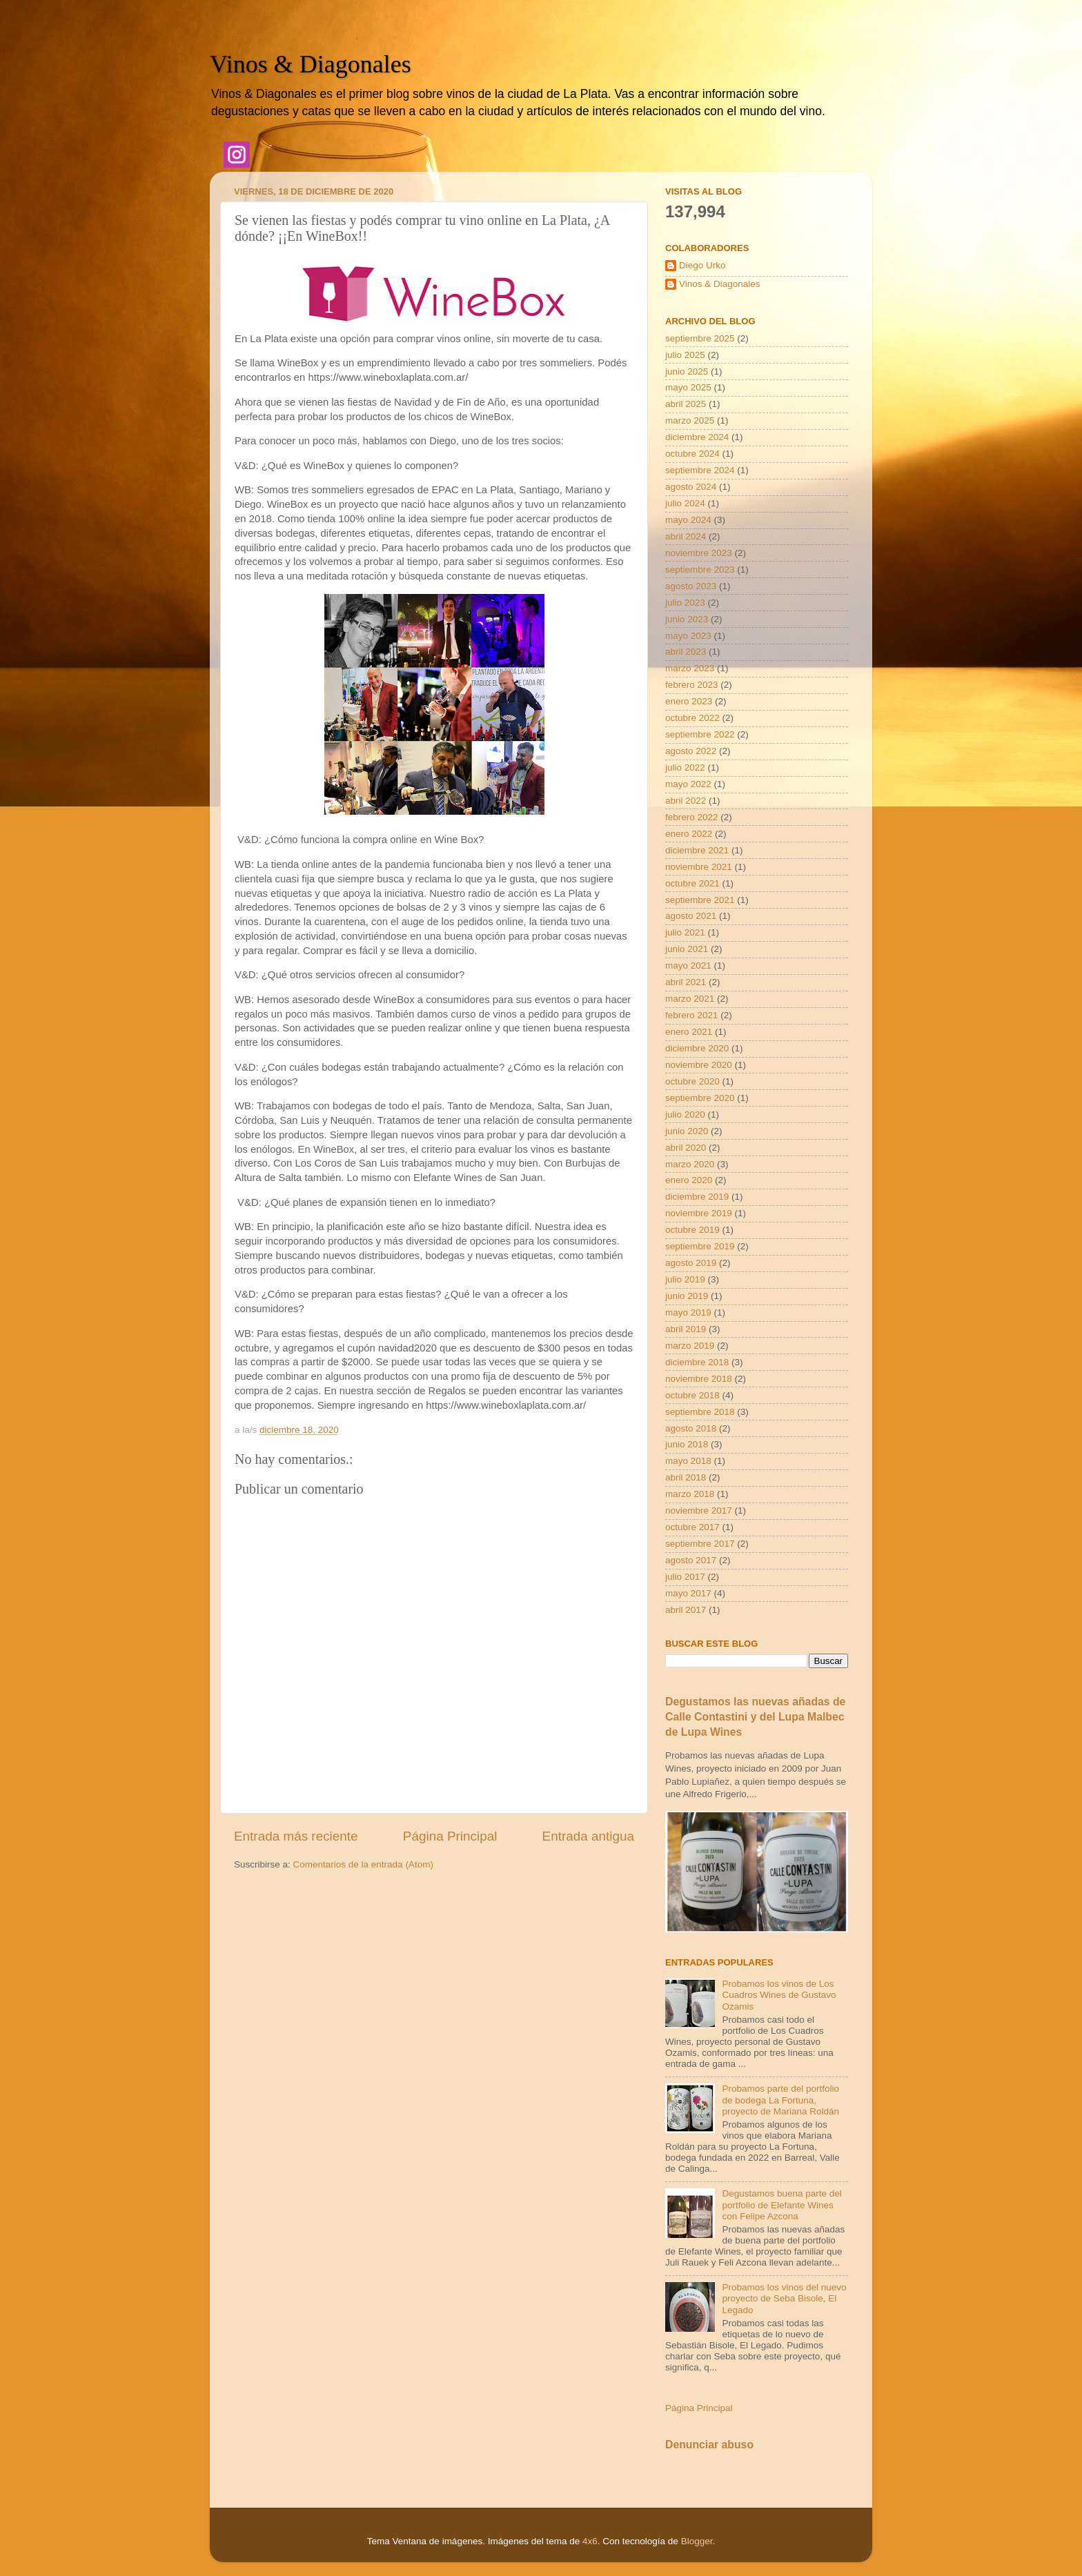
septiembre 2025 (700, 338)
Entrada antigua (588, 1836)
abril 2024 (685, 536)
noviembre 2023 (698, 553)
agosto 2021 (690, 916)
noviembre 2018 (698, 1379)
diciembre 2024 (697, 437)
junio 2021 (686, 949)
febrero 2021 (691, 1015)
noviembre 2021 (698, 867)
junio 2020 (686, 1131)
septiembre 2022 (700, 734)
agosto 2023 (690, 586)
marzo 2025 (689, 420)
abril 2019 (685, 1329)
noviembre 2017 (698, 1510)
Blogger (697, 2541)
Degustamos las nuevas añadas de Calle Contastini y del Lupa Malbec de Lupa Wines (755, 1717)
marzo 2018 (689, 1494)
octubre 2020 (692, 1081)
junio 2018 (686, 1444)
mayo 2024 (688, 520)
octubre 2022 (692, 718)
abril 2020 (685, 1147)
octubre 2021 (692, 883)
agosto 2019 (690, 1263)
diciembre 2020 (697, 1048)
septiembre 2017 (700, 1543)
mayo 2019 (688, 1312)
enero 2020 (688, 1180)
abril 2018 (685, 1477)
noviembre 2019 (698, 1213)
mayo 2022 (688, 784)
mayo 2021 (688, 965)
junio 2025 (686, 371)
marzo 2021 (689, 998)
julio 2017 (685, 1577)
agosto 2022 (690, 751)
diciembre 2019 (697, 1196)
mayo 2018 (688, 1461)
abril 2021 (685, 982)
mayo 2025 (688, 387)
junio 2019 (686, 1296)
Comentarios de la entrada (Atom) (363, 1864)
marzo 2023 (689, 668)
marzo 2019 (689, 1345)
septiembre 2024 (700, 470)
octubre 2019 (692, 1230)
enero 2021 (688, 1032)
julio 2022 (685, 767)
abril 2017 (685, 1610)
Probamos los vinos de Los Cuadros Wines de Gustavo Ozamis (779, 1995)
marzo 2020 (689, 1164)
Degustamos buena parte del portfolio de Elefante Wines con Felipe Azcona (781, 2204)
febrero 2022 (691, 817)
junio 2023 (686, 619)
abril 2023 (685, 651)
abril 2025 (685, 404)
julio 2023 (685, 602)
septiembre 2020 (700, 1098)
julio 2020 (685, 1114)
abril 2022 (685, 800)
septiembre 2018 (700, 1412)
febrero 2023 (691, 685)
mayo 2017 (688, 1593)
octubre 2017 (692, 1527)
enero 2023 (688, 701)
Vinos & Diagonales (310, 64)
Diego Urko (702, 265)
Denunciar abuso (709, 2444)
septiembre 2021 (700, 900)
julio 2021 (685, 932)
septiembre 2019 (700, 1246)
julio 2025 (685, 355)
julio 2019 (685, 1279)
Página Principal (450, 1836)
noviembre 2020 (698, 1065)
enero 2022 (688, 834)
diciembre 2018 (697, 1362)
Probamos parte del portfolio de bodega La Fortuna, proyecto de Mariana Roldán (780, 2099)
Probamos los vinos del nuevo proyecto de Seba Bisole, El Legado (784, 2298)
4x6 (590, 2541)
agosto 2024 (690, 487)
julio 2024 (685, 503)
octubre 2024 (692, 453)
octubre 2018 (692, 1395)
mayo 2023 (688, 636)
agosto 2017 (690, 1560)
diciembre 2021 (697, 850)
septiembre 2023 (700, 569)
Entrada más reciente (296, 1836)
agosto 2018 (690, 1428)
